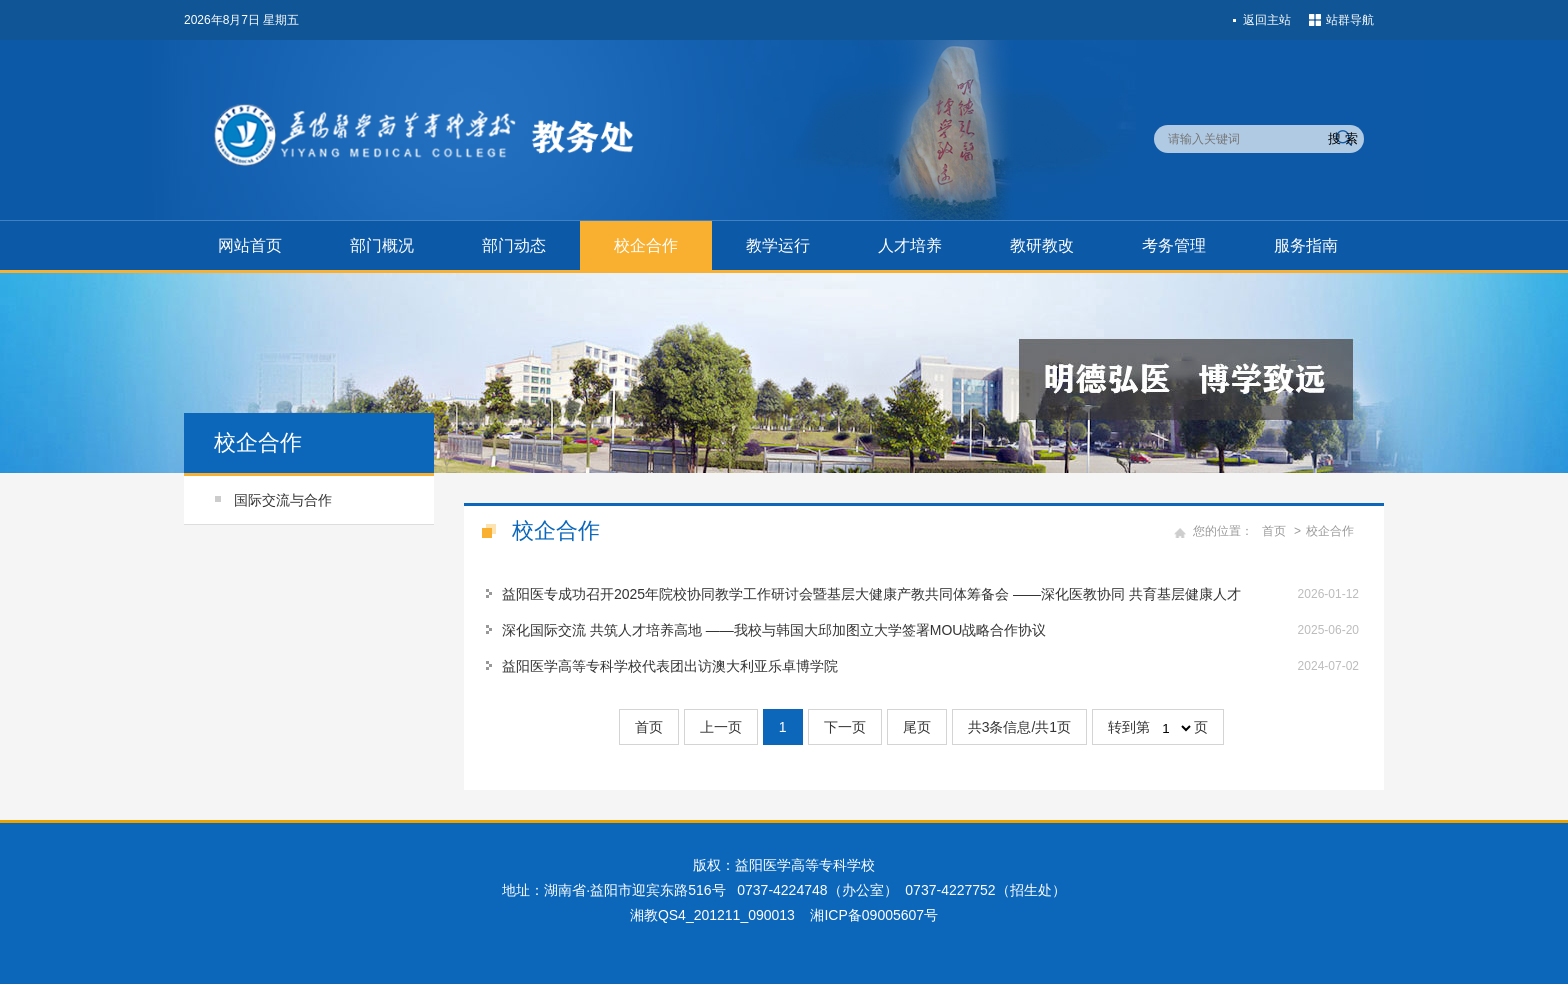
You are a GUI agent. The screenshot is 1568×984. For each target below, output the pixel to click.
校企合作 (646, 245)
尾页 (917, 727)
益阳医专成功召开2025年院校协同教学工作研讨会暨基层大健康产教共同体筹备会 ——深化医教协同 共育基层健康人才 (871, 594)
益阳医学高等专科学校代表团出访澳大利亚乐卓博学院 (670, 666)
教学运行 (778, 245)
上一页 (721, 727)
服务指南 (1306, 245)
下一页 (845, 727)
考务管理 (1174, 245)
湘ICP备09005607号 (874, 915)
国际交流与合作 (283, 500)
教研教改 (1042, 245)
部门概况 (382, 245)
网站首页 (250, 245)
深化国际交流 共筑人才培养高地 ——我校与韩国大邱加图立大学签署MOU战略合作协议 (774, 630)
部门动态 (514, 245)
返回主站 (1267, 20)
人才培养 (910, 245)
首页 (1274, 531)
